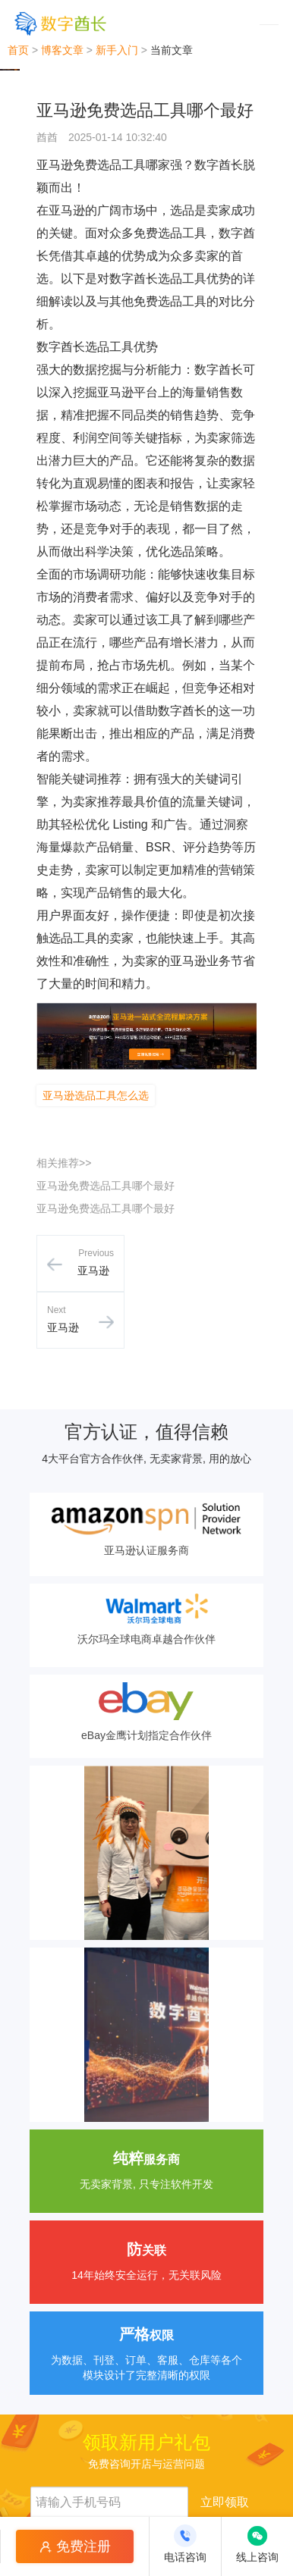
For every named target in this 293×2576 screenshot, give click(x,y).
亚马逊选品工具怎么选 (96, 1095)
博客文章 (62, 50)
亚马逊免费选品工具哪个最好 (105, 1186)
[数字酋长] (60, 23)
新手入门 (117, 50)
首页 (18, 50)
